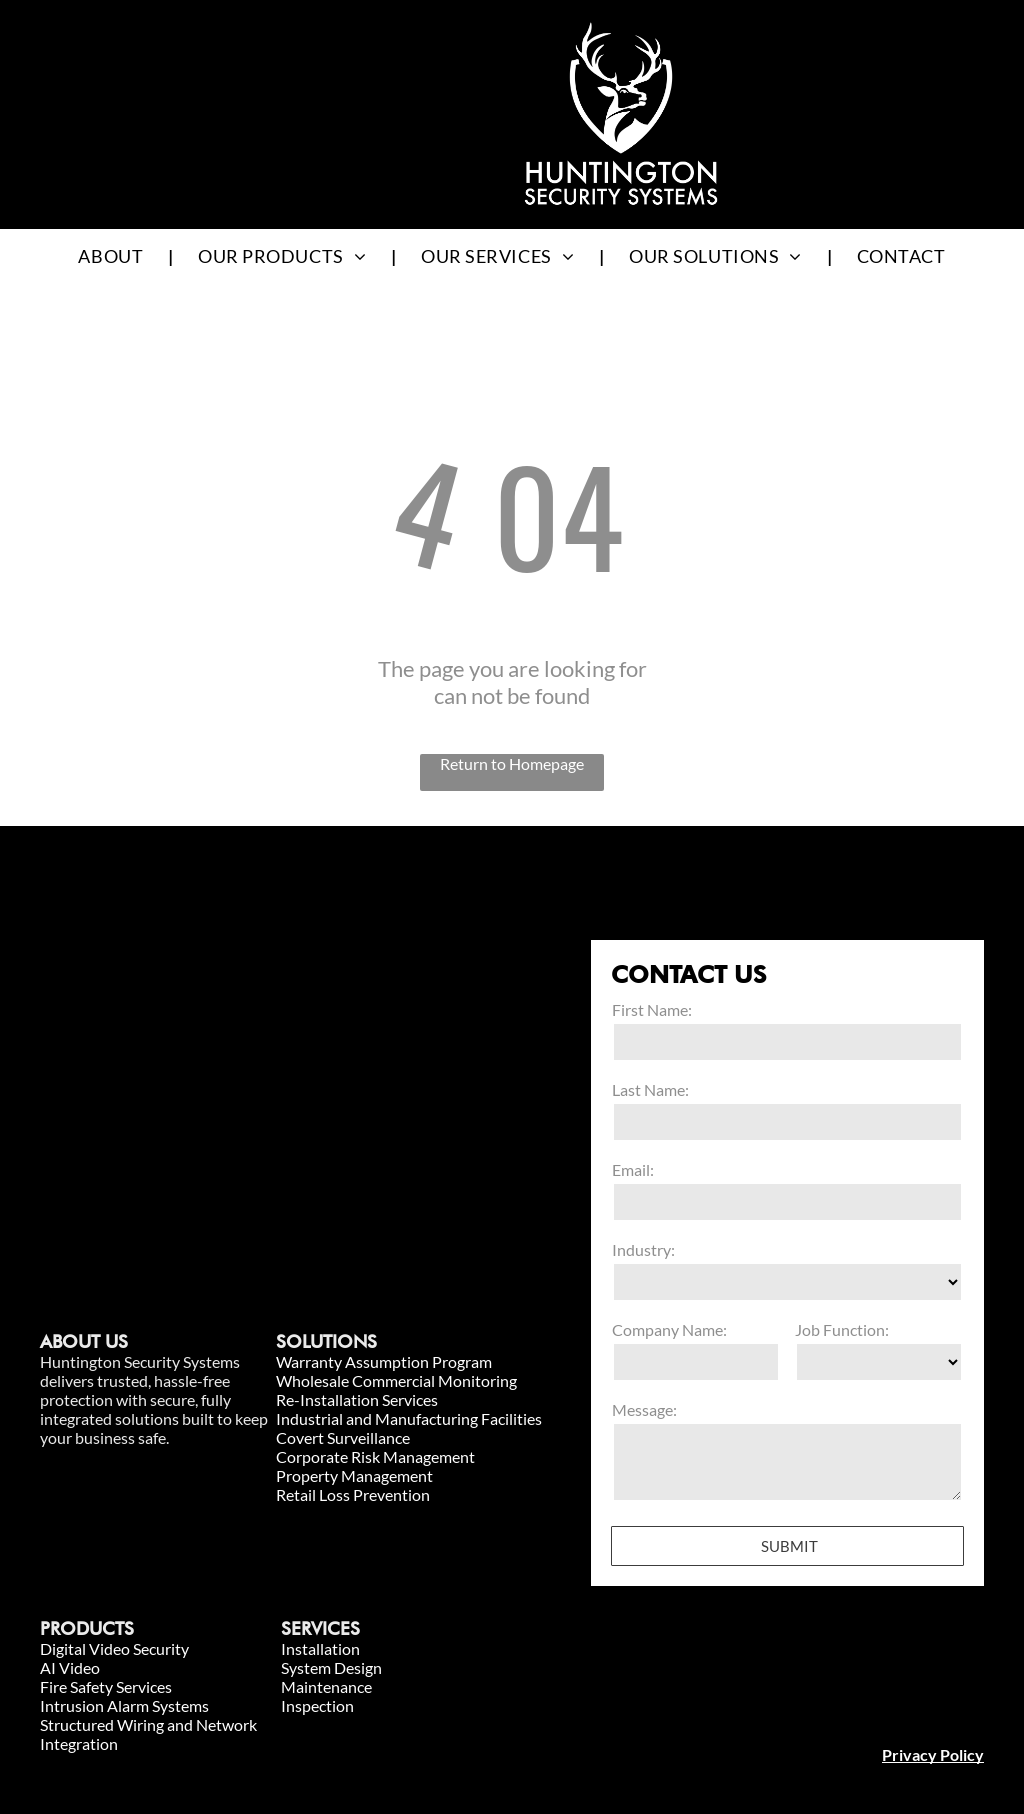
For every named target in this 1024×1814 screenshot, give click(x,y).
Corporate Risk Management (375, 1456)
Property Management (354, 1475)
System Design (331, 1667)
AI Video (70, 1667)
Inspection (317, 1705)
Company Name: (669, 1329)
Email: (633, 1169)
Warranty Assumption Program (384, 1361)
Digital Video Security (114, 1648)
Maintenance (326, 1686)
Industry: (643, 1249)
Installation (320, 1648)
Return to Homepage (512, 763)
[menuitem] (113, 255)
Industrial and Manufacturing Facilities (409, 1418)
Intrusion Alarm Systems (124, 1705)
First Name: (652, 1009)
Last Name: (650, 1089)
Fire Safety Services (106, 1686)
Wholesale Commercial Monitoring (396, 1380)
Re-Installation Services (357, 1399)
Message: (644, 1409)
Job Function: (842, 1329)
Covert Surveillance (343, 1437)
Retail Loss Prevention (353, 1494)
